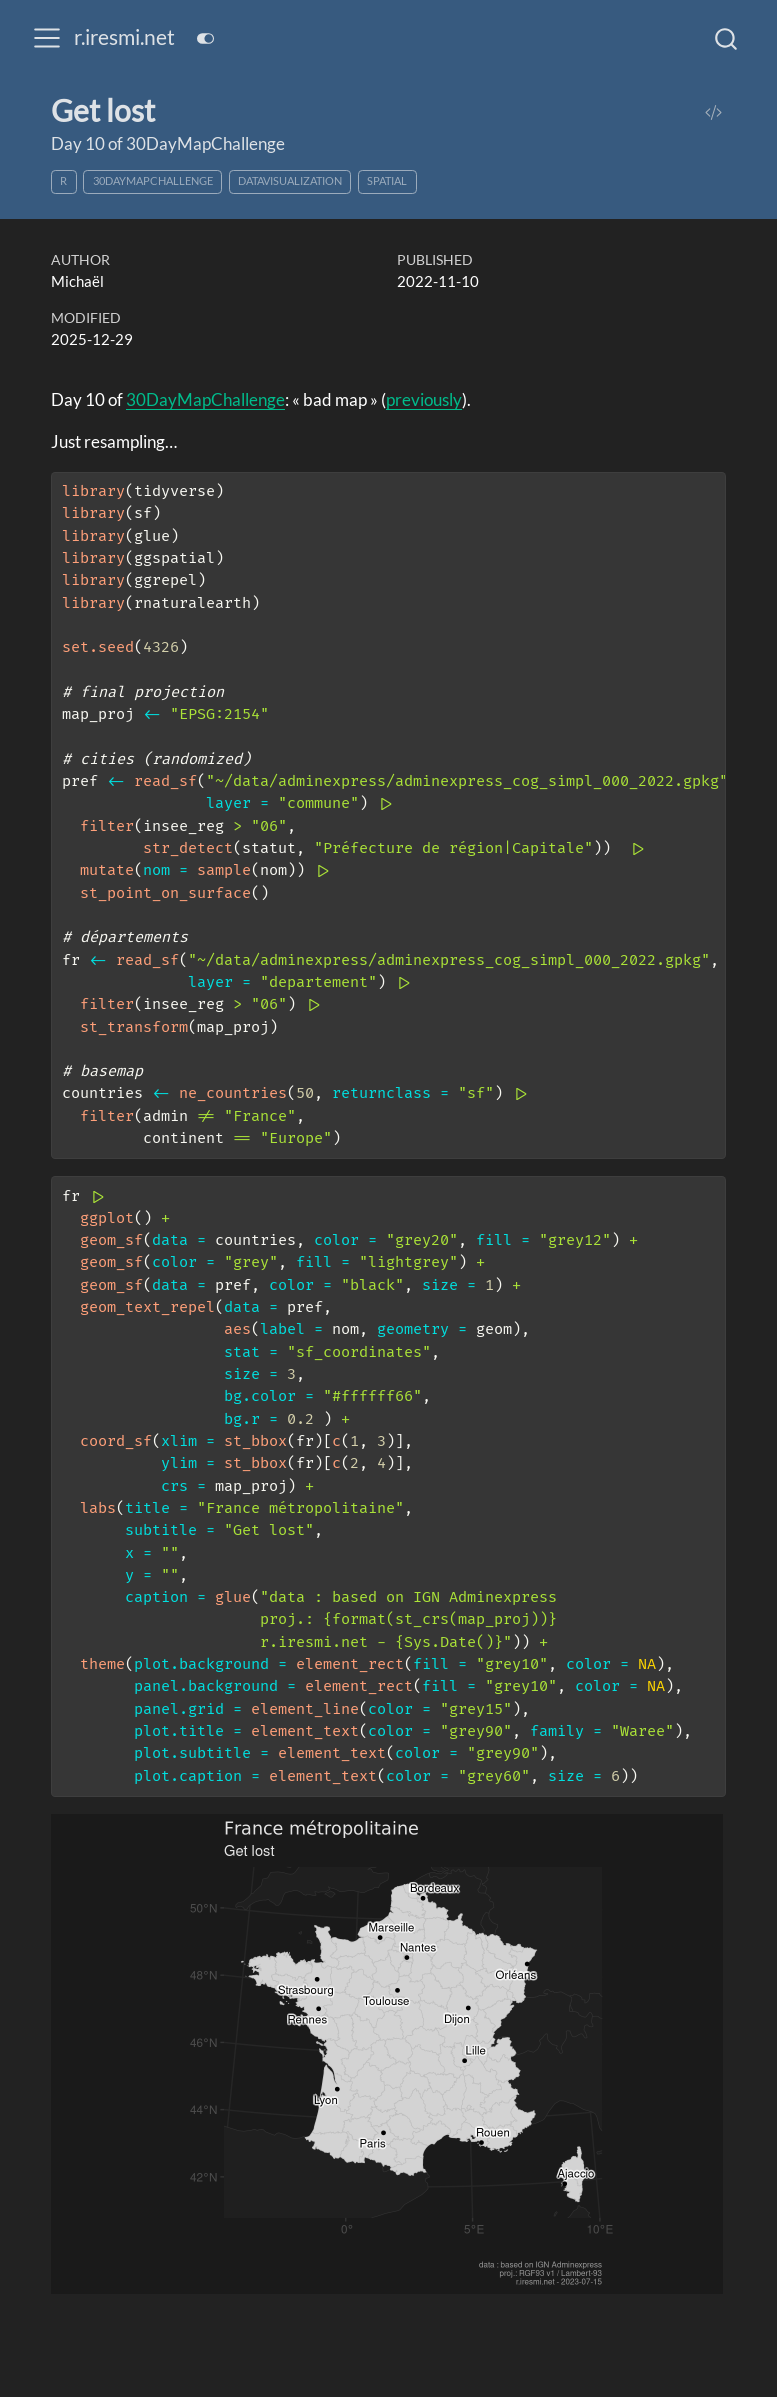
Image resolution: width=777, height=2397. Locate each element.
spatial (387, 180)
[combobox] (727, 38)
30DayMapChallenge (153, 180)
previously (424, 399)
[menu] (47, 38)
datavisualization (290, 180)
